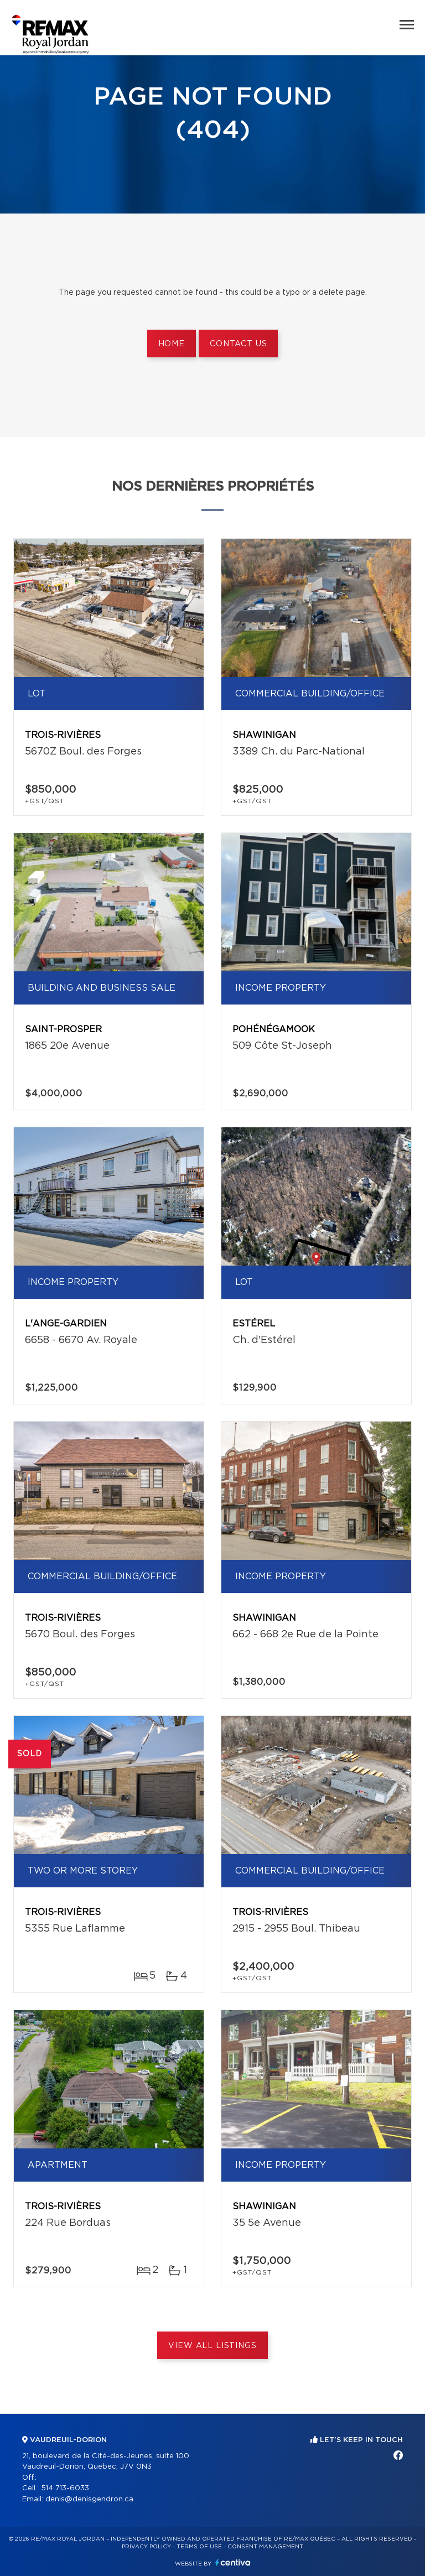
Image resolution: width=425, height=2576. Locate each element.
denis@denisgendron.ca (89, 2499)
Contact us (238, 344)
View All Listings (212, 2346)
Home (171, 344)
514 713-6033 (65, 2488)
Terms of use (199, 2546)
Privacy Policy (146, 2546)
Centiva (233, 2562)
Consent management (265, 2546)
